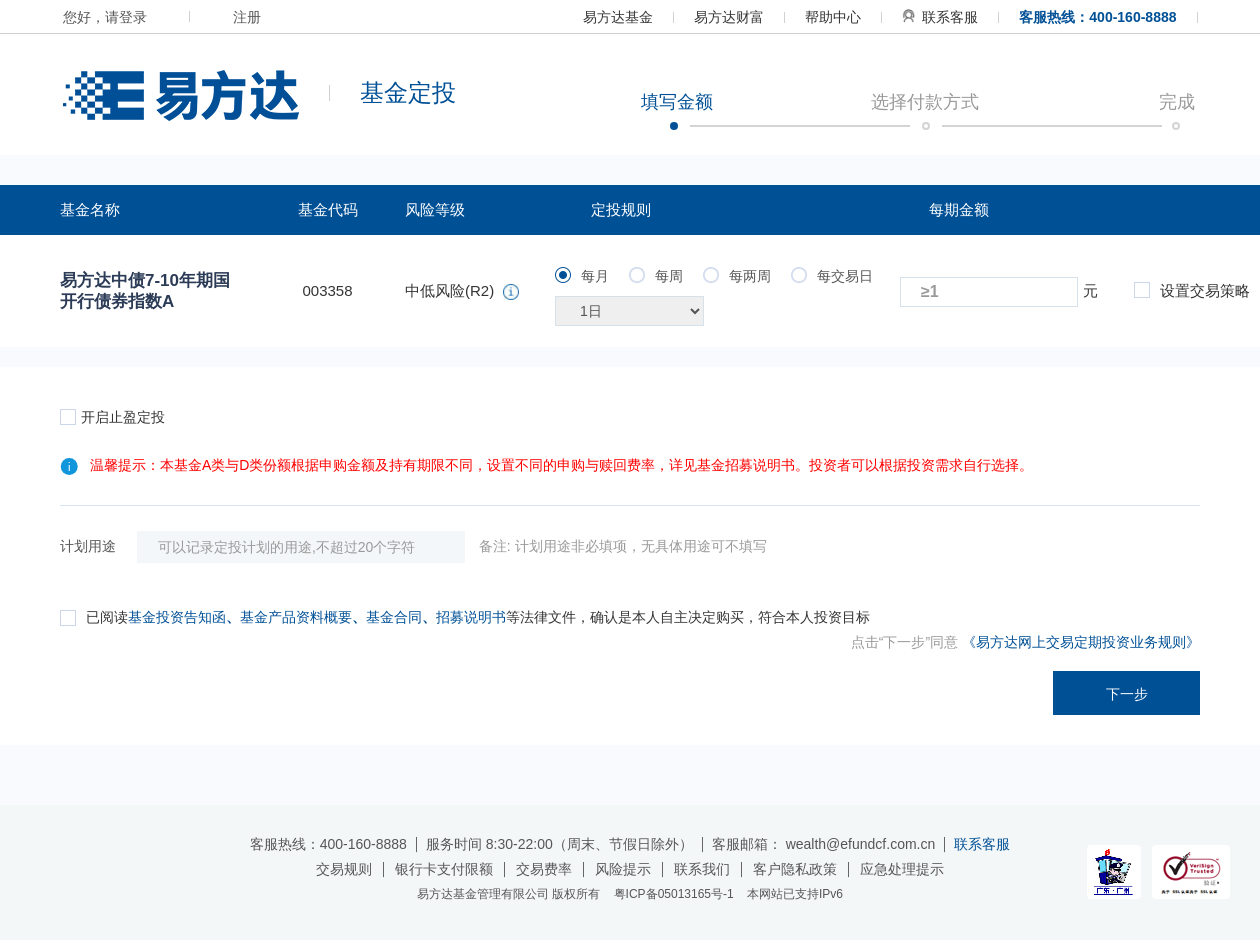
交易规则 (344, 869)
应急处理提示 (902, 869)
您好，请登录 (105, 17)
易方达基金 (618, 17)
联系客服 (940, 17)
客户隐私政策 (795, 869)
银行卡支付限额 (444, 869)
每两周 (737, 275)
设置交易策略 (1192, 290)
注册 (247, 17)
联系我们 (702, 869)
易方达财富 (729, 17)
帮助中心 (833, 17)
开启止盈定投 (112, 417)
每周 (656, 275)
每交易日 (832, 275)
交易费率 (544, 869)
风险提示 (623, 869)
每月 (582, 275)
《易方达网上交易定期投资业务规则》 (1081, 642)
